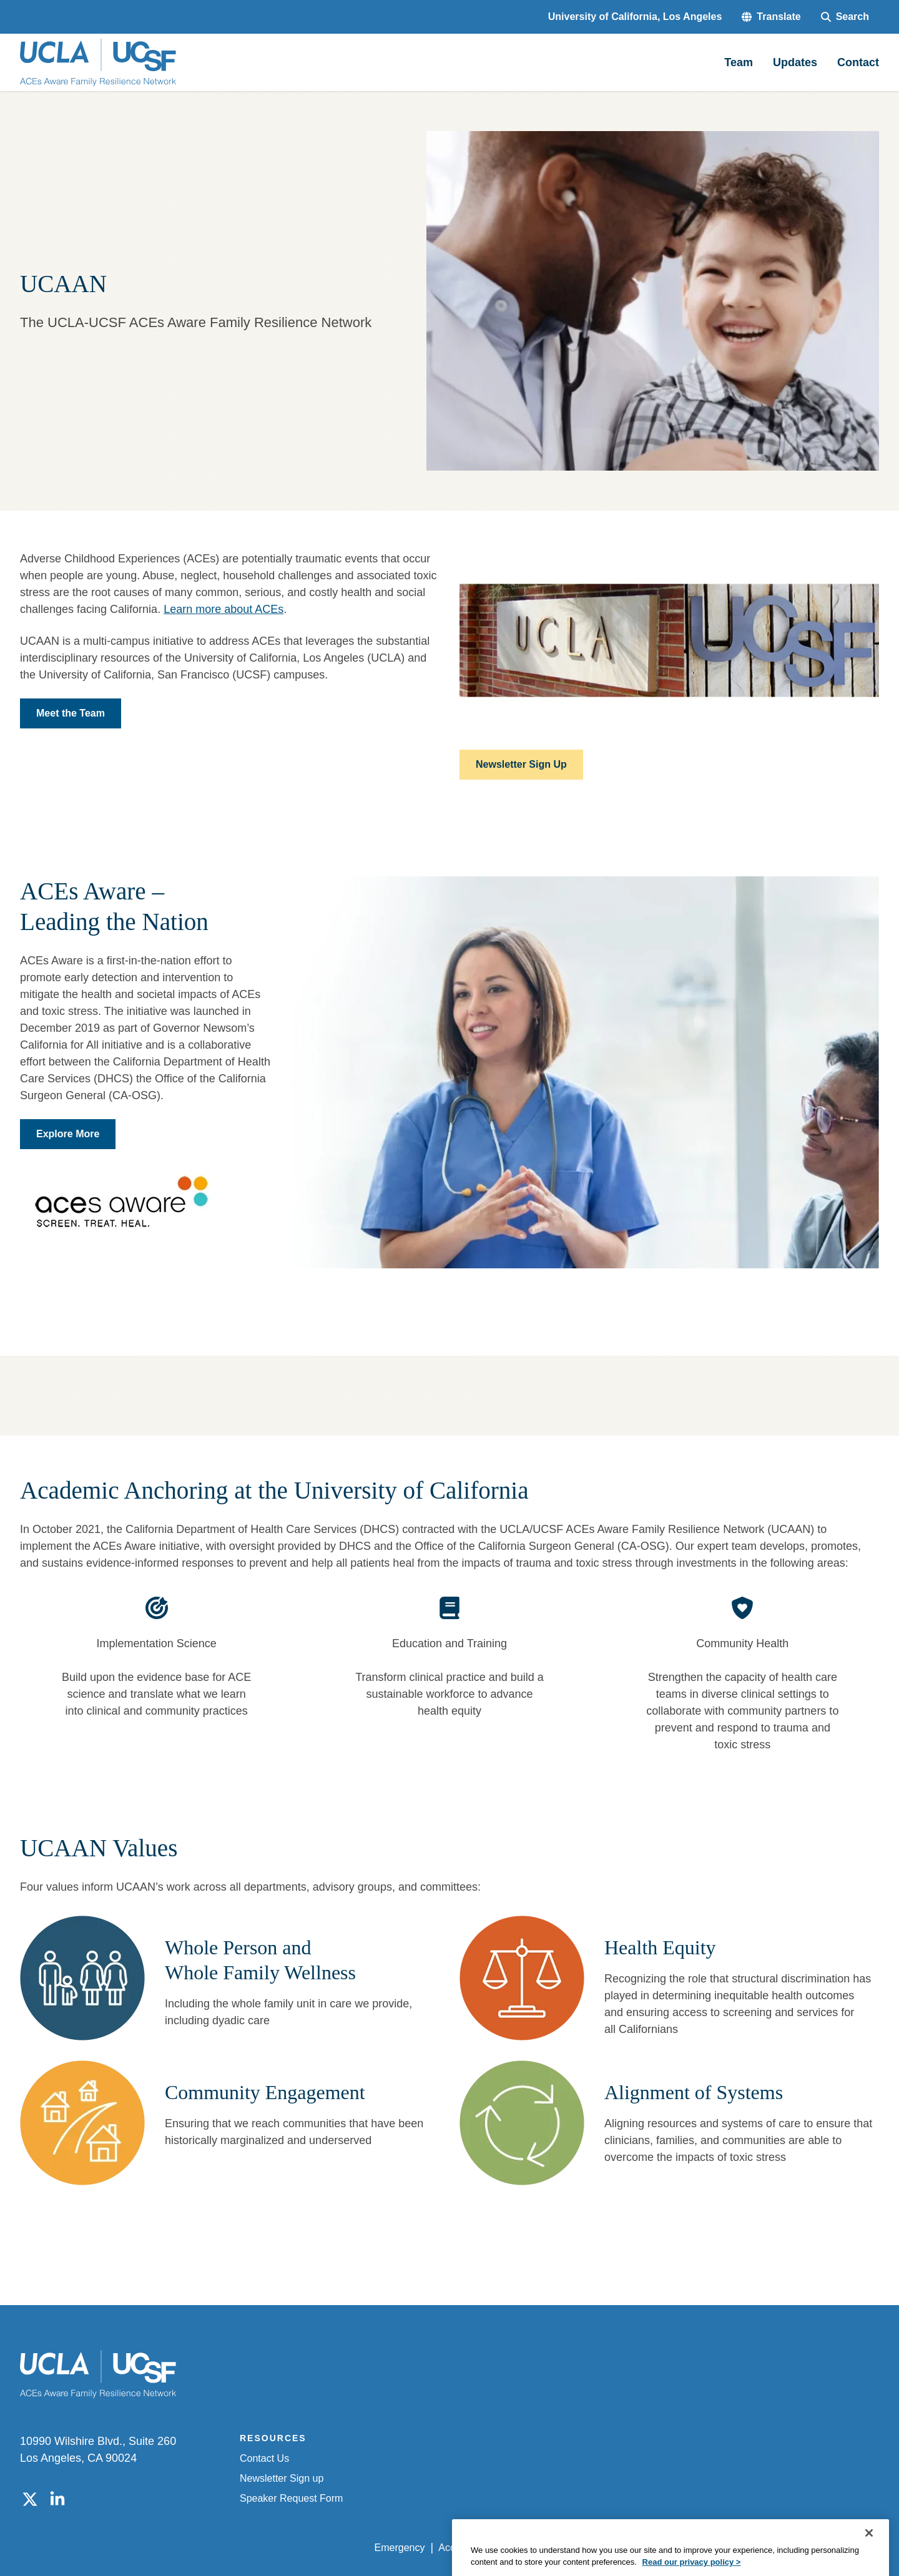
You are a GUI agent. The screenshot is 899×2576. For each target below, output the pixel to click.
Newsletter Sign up (281, 2478)
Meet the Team (70, 713)
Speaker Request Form (291, 2498)
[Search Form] (845, 17)
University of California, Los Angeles (635, 16)
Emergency (400, 2547)
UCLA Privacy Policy (551, 2547)
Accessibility (465, 2547)
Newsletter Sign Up (521, 764)
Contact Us (264, 2458)
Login (761, 2547)
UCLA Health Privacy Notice (673, 2547)
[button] (771, 17)
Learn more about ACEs (223, 609)
